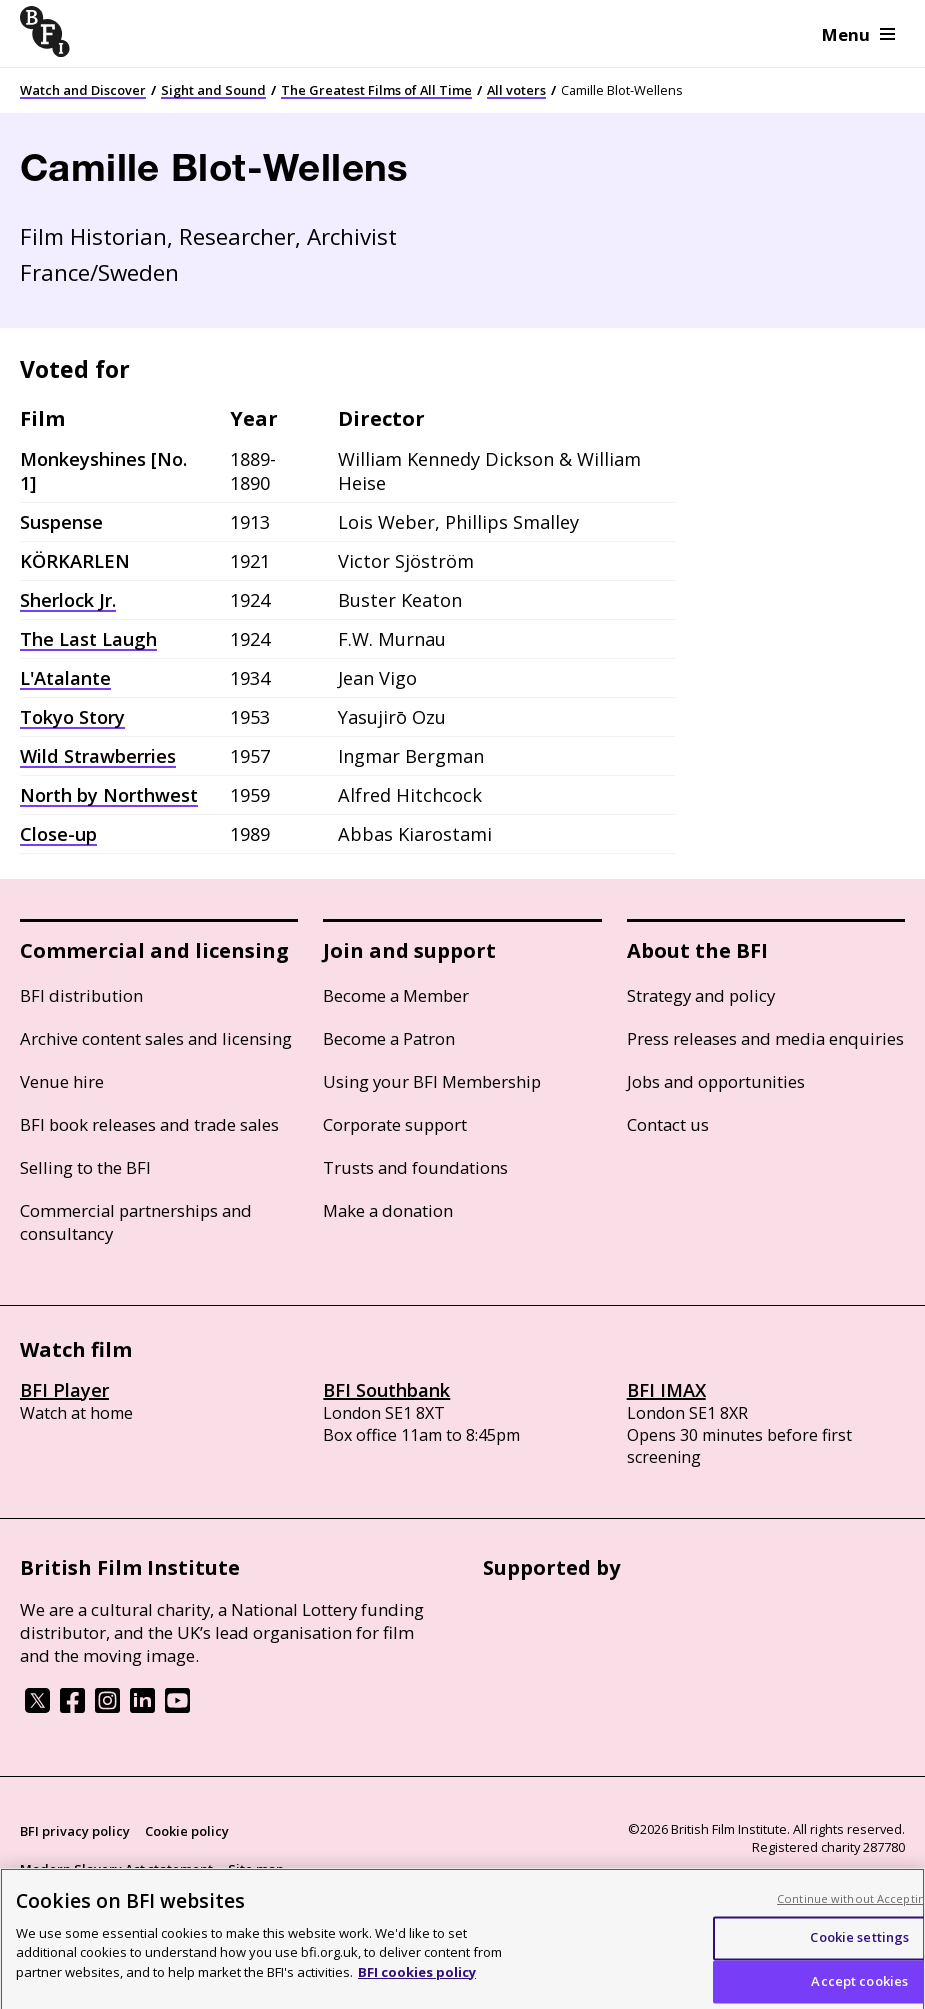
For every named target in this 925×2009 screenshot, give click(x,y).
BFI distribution (81, 995)
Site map (256, 1869)
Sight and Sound (213, 90)
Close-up (58, 834)
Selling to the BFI (85, 1167)
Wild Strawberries (98, 756)
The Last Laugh (88, 639)
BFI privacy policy (75, 1831)
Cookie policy (187, 1831)
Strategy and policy (701, 995)
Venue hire (62, 1081)
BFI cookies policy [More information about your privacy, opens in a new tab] (417, 1984)
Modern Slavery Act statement (116, 1869)
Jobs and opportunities (716, 1081)
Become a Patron (389, 1038)
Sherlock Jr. (68, 600)
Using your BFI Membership (432, 1081)
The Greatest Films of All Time (376, 90)
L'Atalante (65, 678)
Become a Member (396, 995)
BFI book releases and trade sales (149, 1124)
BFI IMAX (666, 1390)
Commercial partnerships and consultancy (136, 1222)
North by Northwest (109, 795)
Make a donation (388, 1210)
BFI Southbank (386, 1390)
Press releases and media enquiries (765, 1038)
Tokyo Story (72, 717)
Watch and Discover (83, 90)
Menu (858, 34)
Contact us (668, 1124)
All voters (516, 90)
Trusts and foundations (415, 1167)
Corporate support (395, 1124)
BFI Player (64, 1390)
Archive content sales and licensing (156, 1038)
